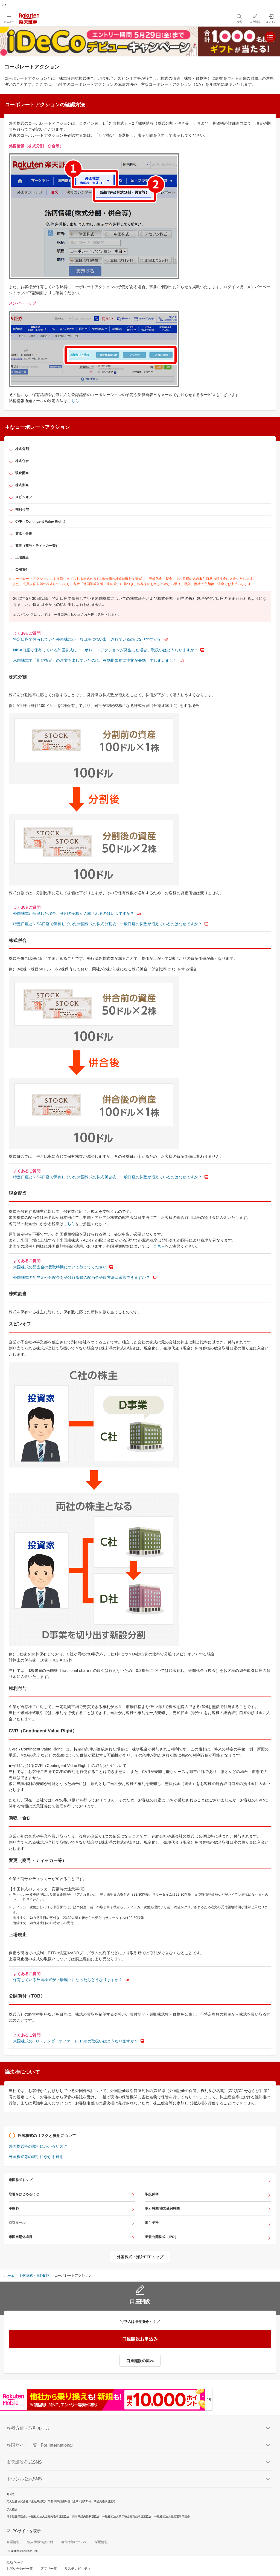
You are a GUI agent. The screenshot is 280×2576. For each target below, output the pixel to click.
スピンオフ (23, 497)
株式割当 (22, 485)
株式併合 (22, 461)
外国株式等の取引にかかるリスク (38, 2146)
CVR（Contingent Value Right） (41, 521)
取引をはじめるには (24, 2194)
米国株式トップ (20, 2180)
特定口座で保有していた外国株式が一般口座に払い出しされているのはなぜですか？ (87, 639)
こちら (73, 401)
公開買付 (22, 570)
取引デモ (152, 2223)
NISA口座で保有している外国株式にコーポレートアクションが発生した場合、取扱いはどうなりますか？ (105, 650)
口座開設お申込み (140, 2339)
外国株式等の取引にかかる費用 (36, 2156)
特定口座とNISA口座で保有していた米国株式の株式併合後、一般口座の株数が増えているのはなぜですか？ (107, 1177)
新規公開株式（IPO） (161, 2237)
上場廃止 (22, 558)
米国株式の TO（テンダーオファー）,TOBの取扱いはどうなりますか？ (75, 2041)
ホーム (9, 2275)
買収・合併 (23, 533)
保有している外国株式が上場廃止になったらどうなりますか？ (67, 1980)
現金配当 (22, 473)
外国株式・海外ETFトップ (140, 2257)
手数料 (14, 2208)
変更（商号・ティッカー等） (37, 546)
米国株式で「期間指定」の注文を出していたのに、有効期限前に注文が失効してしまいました (95, 660)
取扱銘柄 (152, 2194)
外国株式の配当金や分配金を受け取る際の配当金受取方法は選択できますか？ (82, 1277)
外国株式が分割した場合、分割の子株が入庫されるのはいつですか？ (73, 913)
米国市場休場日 (20, 2237)
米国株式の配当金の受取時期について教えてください (60, 1267)
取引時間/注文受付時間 (162, 2208)
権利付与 (22, 509)
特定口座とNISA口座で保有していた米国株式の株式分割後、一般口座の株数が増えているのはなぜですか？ (107, 924)
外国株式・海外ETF (34, 2275)
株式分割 (22, 449)
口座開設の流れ (140, 2361)
